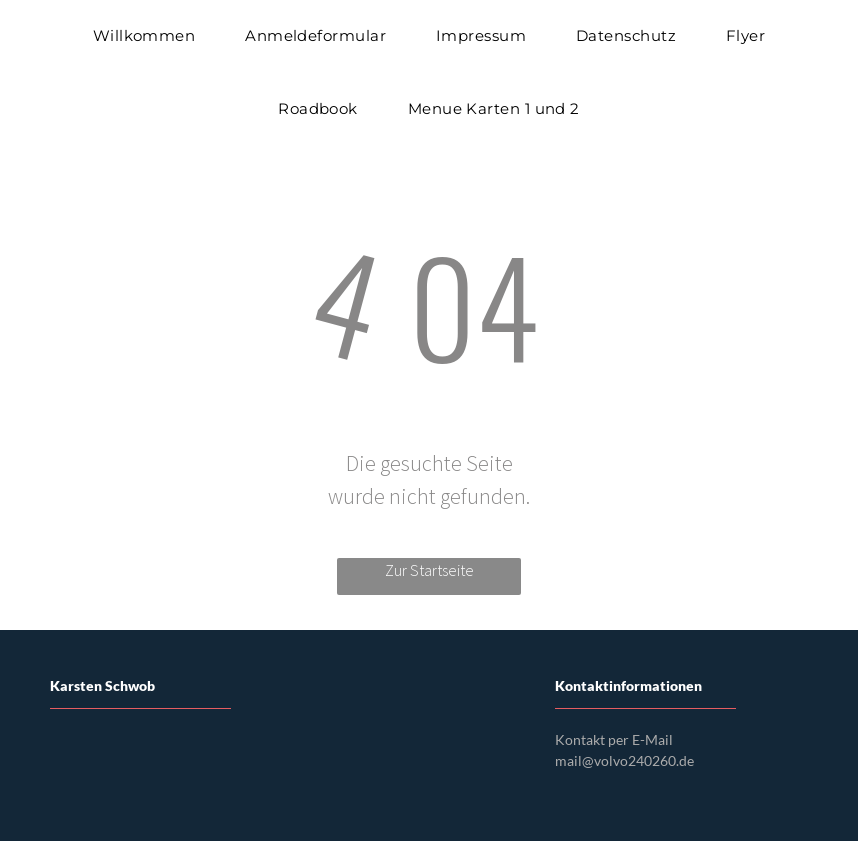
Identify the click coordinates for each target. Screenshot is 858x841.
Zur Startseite (429, 570)
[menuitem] (144, 36)
